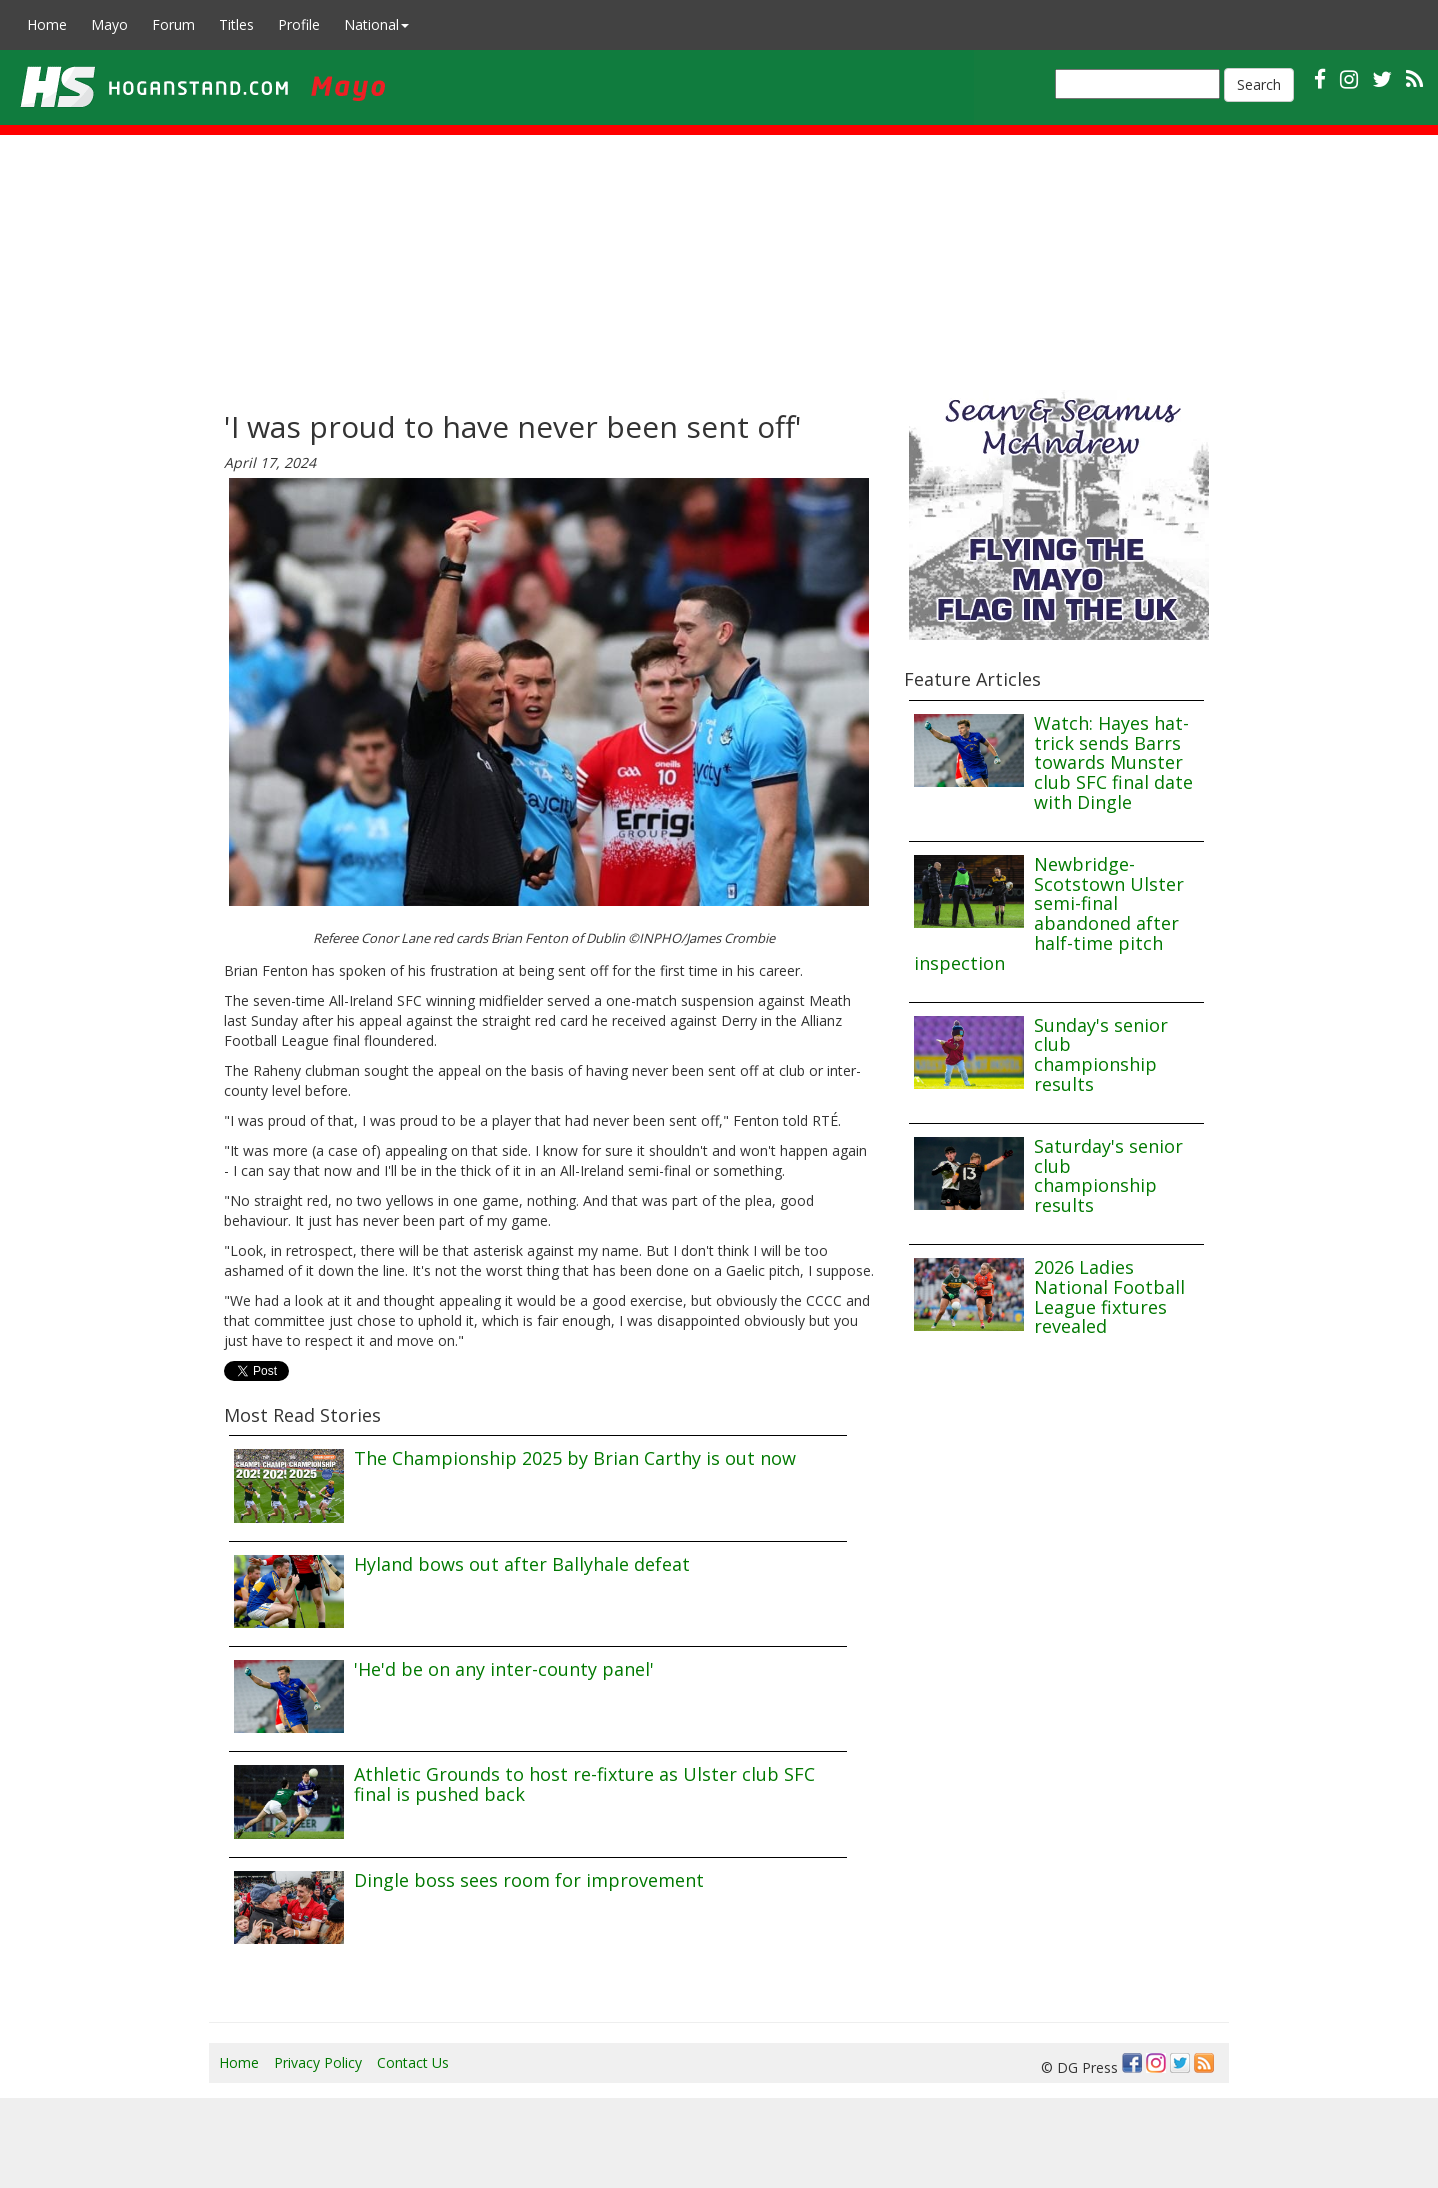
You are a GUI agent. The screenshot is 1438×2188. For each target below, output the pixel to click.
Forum (173, 24)
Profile (299, 24)
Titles (236, 24)
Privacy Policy (318, 2062)
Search (1259, 84)
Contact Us (413, 2062)
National (376, 24)
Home (47, 24)
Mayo (109, 24)
